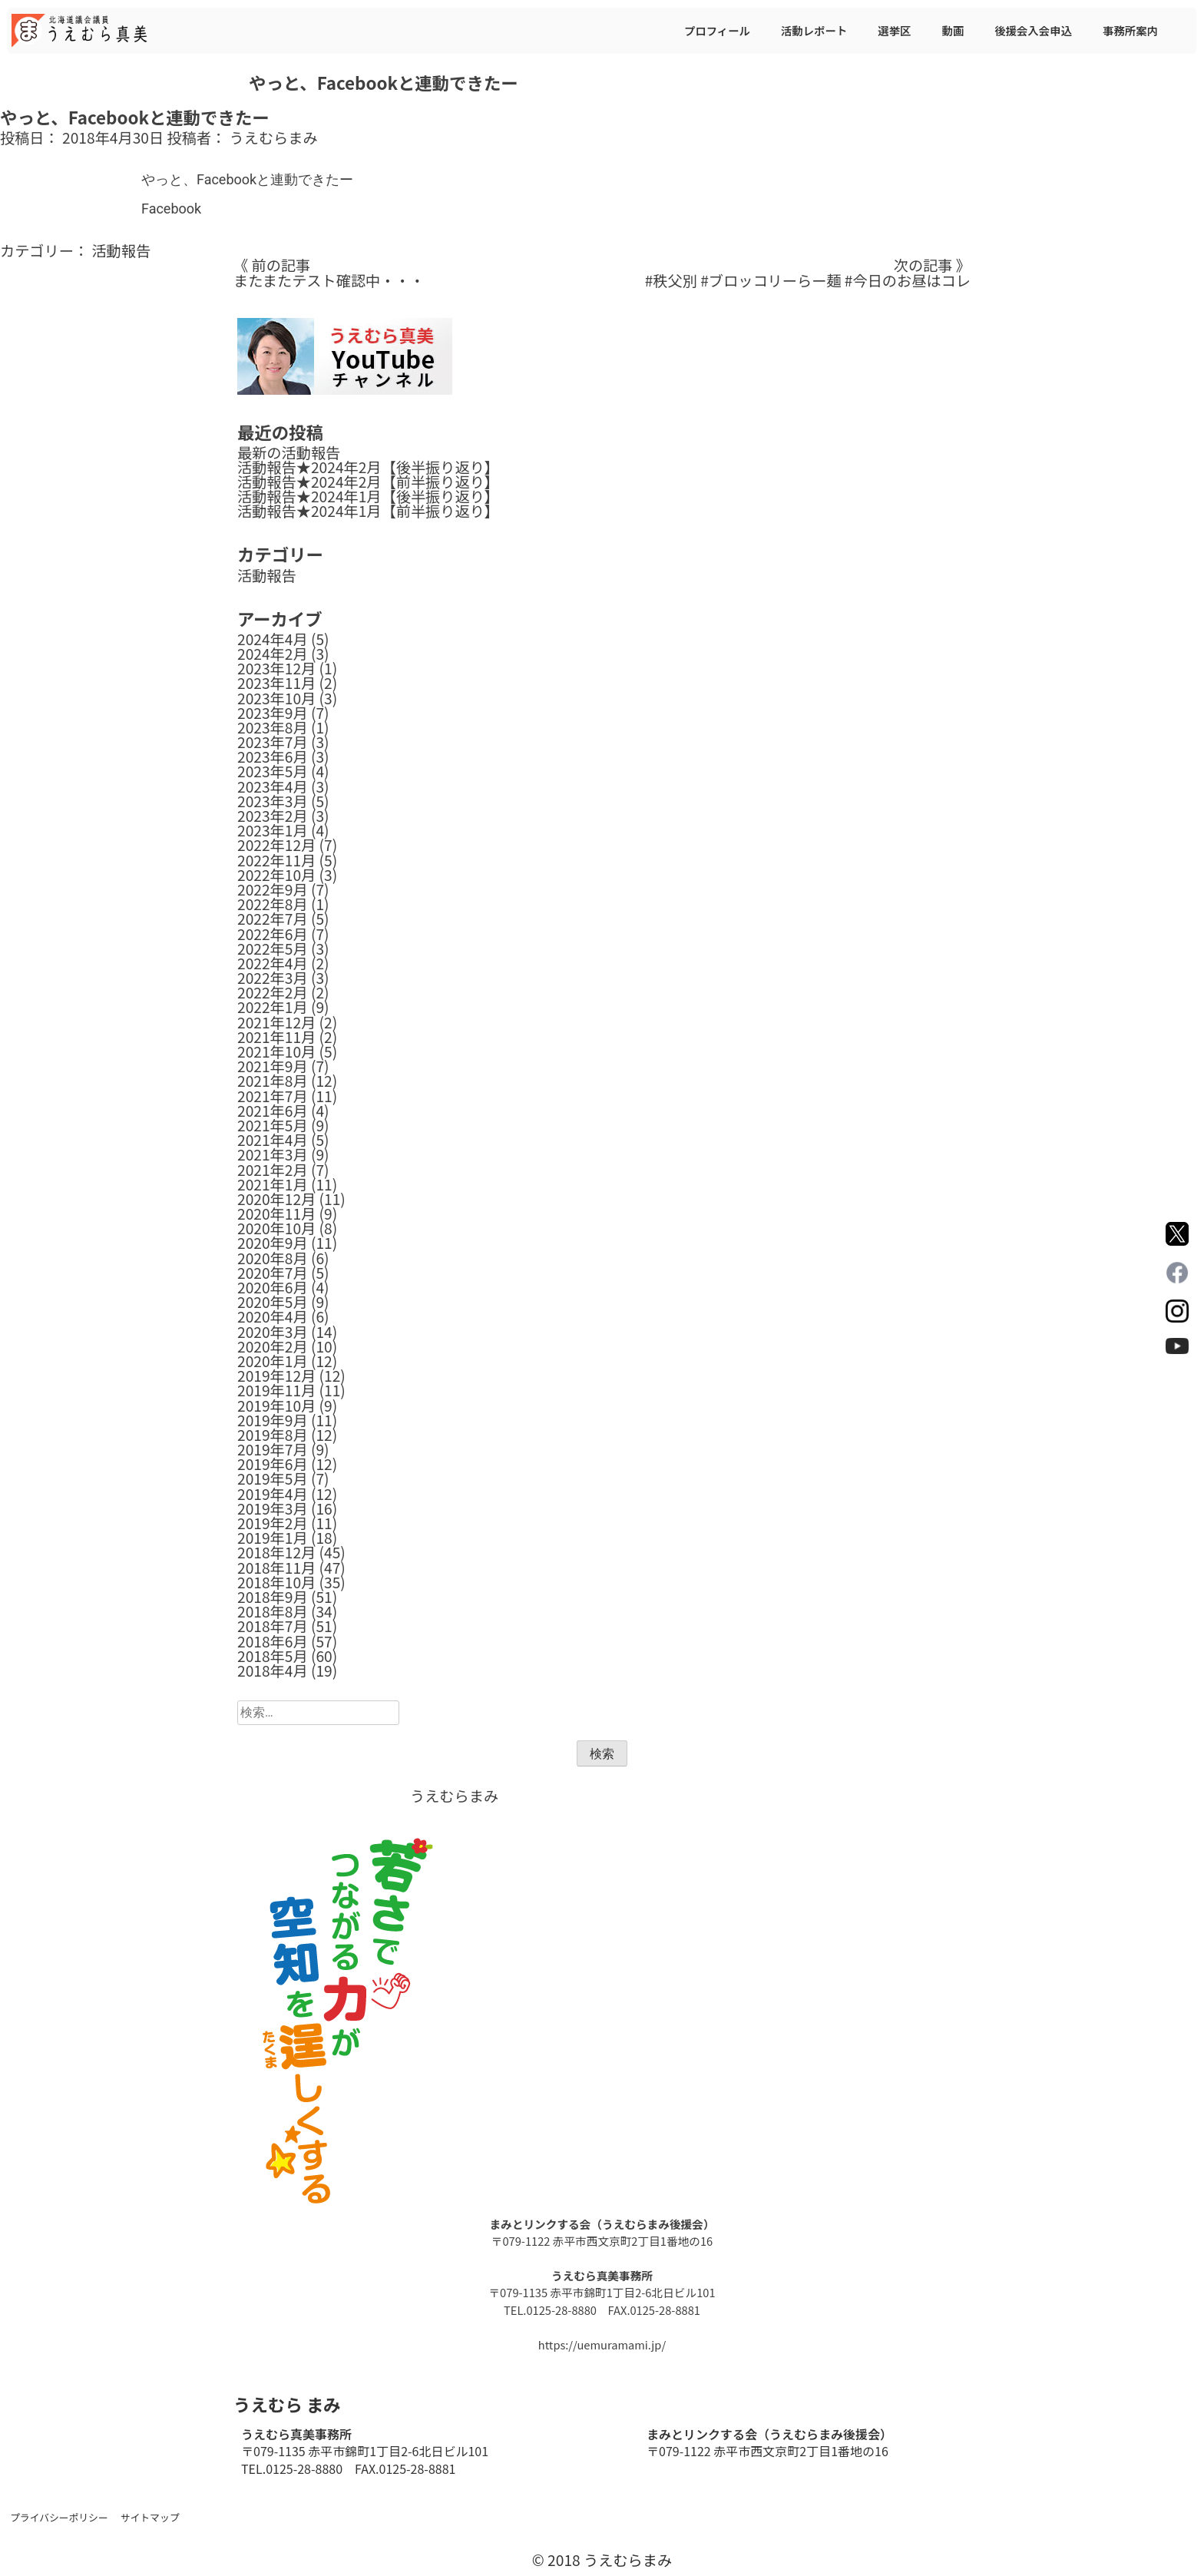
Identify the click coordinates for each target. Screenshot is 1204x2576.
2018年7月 (272, 1626)
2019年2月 (272, 1523)
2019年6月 (272, 1464)
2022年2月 (272, 992)
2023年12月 (276, 668)
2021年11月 (276, 1037)
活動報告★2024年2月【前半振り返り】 (368, 481)
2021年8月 (272, 1080)
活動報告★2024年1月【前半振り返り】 (368, 510)
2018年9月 (272, 1597)
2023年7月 (272, 742)
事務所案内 (1130, 30)
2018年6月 (272, 1641)
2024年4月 (272, 639)
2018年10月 (276, 1582)
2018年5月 (272, 1656)
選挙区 (894, 30)
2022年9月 (272, 889)
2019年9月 (272, 1420)
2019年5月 (272, 1478)
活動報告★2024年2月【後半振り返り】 (368, 467)
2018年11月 (276, 1567)
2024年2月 (272, 653)
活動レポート (814, 30)
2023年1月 (272, 830)
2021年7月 (272, 1096)
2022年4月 (272, 963)
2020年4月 (272, 1316)
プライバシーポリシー (59, 2517)
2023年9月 (272, 712)
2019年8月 (272, 1434)
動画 (952, 30)
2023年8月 (272, 727)
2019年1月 (272, 1537)
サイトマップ (150, 2517)
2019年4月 (272, 1494)
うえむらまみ (274, 137)
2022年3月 (272, 977)
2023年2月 (272, 815)
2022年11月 (276, 860)
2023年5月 (272, 771)
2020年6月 (272, 1287)
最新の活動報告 (288, 452)
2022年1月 (272, 1007)
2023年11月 (276, 683)
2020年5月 (272, 1302)
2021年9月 (272, 1066)
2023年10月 (276, 698)
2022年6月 (272, 934)
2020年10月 (276, 1228)
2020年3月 (272, 1332)
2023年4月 (272, 786)
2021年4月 (272, 1140)
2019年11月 (276, 1390)
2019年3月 (272, 1508)
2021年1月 (272, 1184)
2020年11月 (276, 1213)
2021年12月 (276, 1022)
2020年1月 (272, 1361)
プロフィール (717, 30)
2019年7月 (272, 1449)
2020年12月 (276, 1199)
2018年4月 (272, 1670)
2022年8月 (272, 904)
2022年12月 (276, 845)
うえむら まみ (286, 2404)
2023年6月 (272, 756)
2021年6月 (272, 1110)
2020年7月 (272, 1272)
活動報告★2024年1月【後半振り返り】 (368, 496)
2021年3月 (272, 1154)
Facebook (171, 208)
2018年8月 (272, 1611)
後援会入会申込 (1033, 30)
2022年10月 (276, 875)
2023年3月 (272, 801)
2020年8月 (272, 1258)
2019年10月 (276, 1405)
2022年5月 (272, 948)
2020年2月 (272, 1346)
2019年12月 (276, 1375)
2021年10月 (276, 1051)
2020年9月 (272, 1242)
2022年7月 (272, 918)
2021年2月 (272, 1169)
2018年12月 (276, 1552)
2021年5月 (272, 1125)
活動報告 (120, 250)
